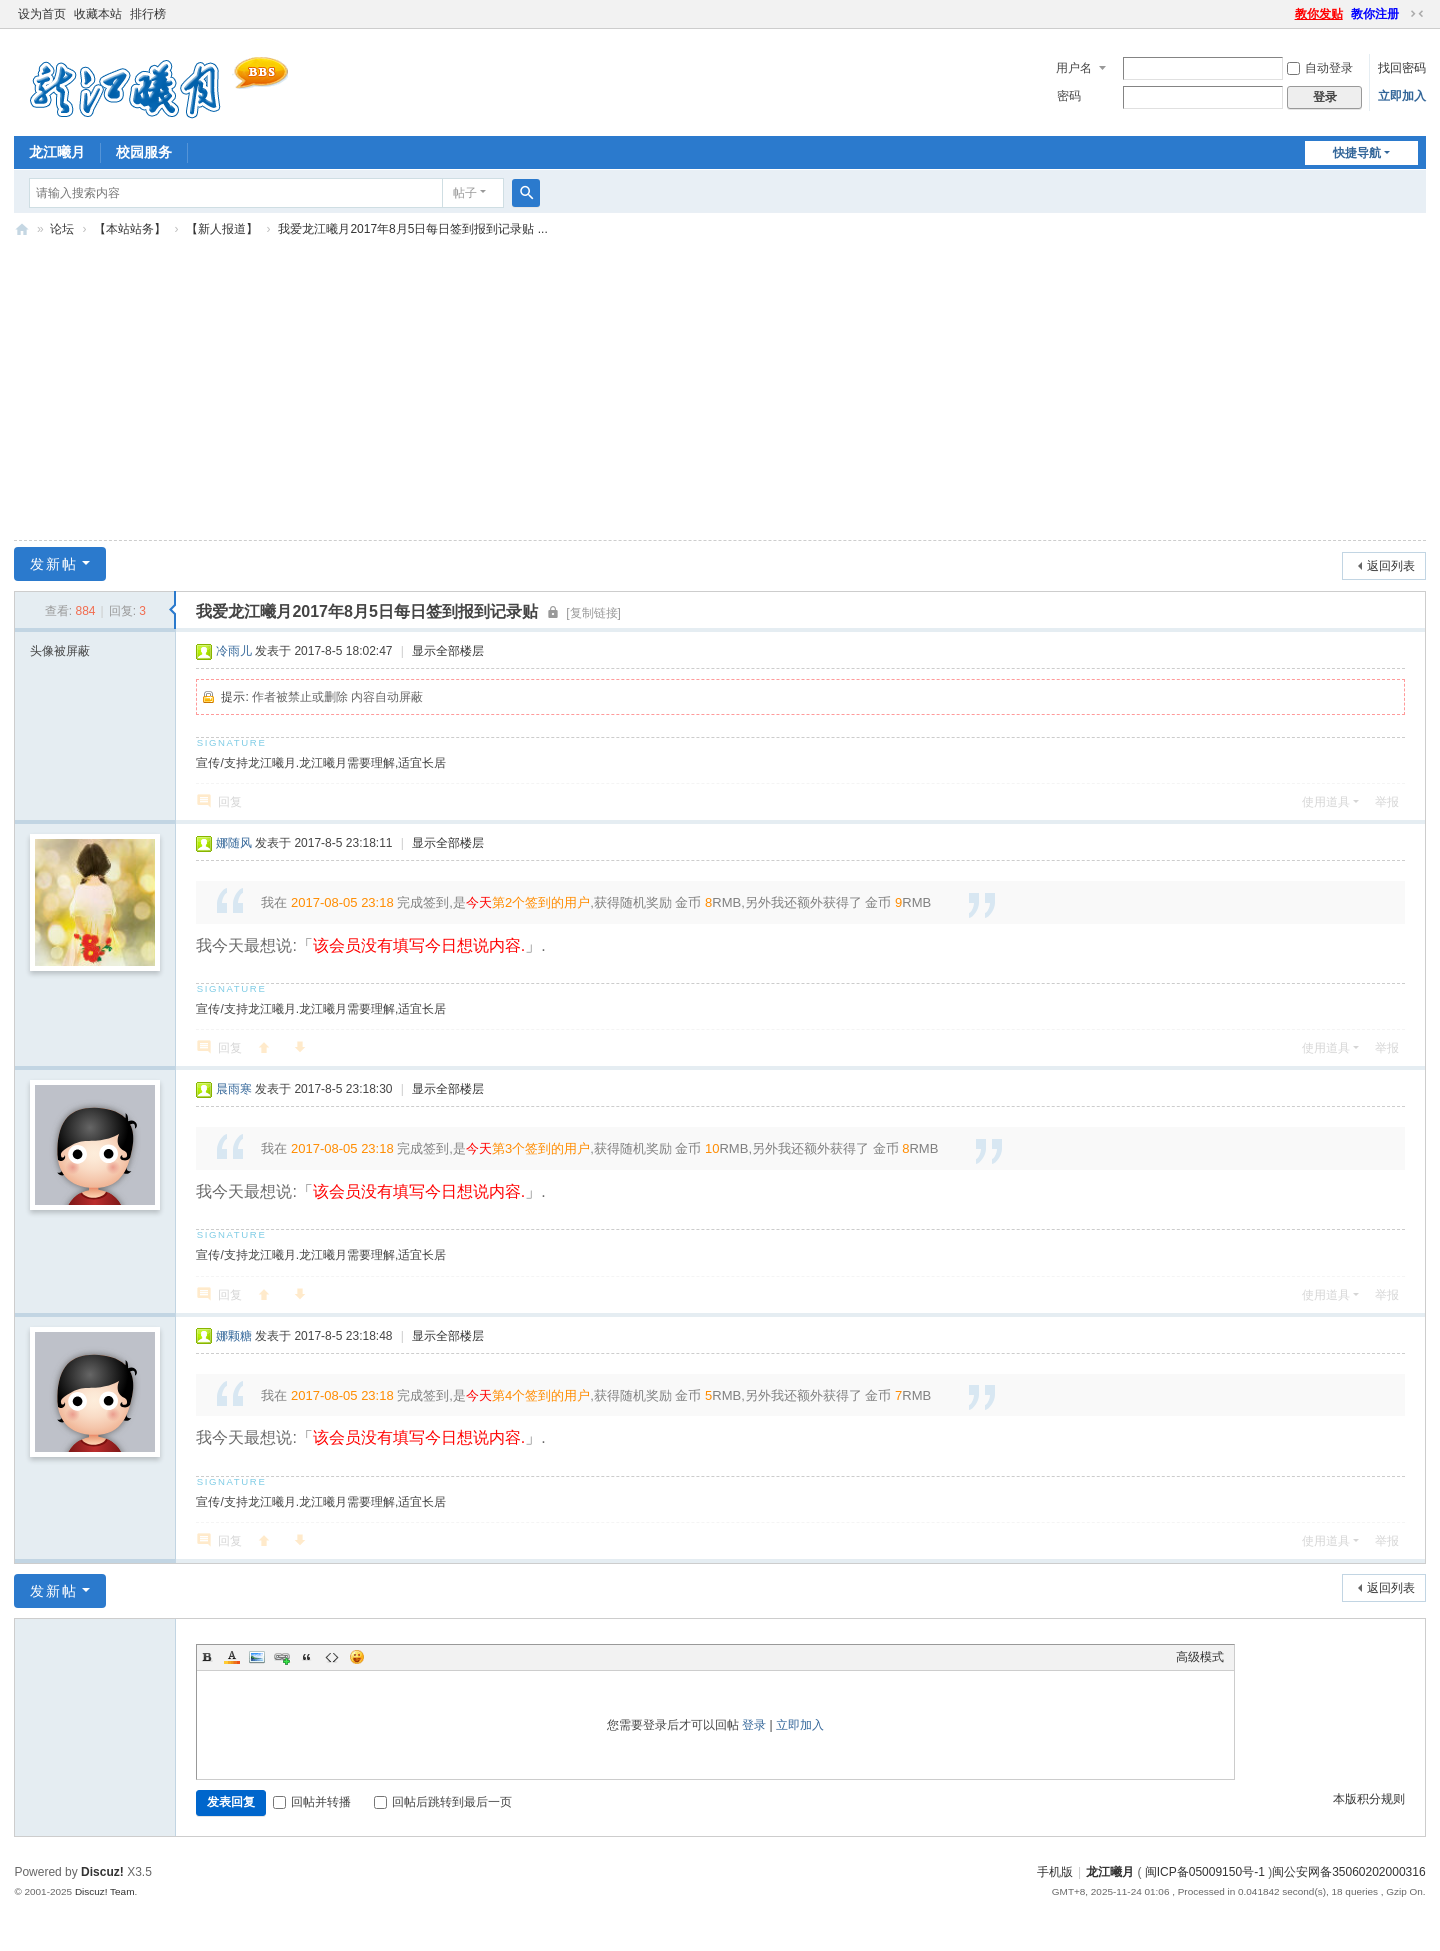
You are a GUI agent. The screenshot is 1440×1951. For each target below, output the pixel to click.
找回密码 (1402, 68)
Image (257, 1657)
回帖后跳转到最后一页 (443, 1802)
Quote (307, 1657)
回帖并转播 (312, 1802)
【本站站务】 (130, 229)
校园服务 (144, 152)
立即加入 (1402, 96)
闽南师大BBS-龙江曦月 (22, 229)
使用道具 (1326, 802)
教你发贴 (1319, 14)
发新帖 (54, 564)
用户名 (1074, 68)
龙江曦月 (57, 152)
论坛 (62, 229)
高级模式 (1200, 1657)
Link (282, 1657)
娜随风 (234, 843)
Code (332, 1657)
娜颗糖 (234, 1336)
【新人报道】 (222, 229)
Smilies (357, 1657)
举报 (1387, 802)
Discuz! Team (105, 1891)
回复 (230, 802)
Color (232, 1657)
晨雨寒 (234, 1089)
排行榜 (148, 14)
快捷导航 (1357, 153)
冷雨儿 (234, 651)
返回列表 (1391, 566)
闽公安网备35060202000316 (1348, 1872)
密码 (1069, 96)
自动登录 (1320, 68)
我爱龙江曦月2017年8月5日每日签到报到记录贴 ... (412, 229)
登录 (754, 1725)
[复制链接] (593, 613)
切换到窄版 (1417, 14)
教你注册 (1375, 14)
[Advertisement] (720, 394)
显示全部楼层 (448, 651)
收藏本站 (98, 14)
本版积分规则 (1369, 1799)
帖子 (465, 193)
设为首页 (42, 14)
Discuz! (102, 1872)
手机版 (1055, 1872)
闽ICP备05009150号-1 (1205, 1872)
